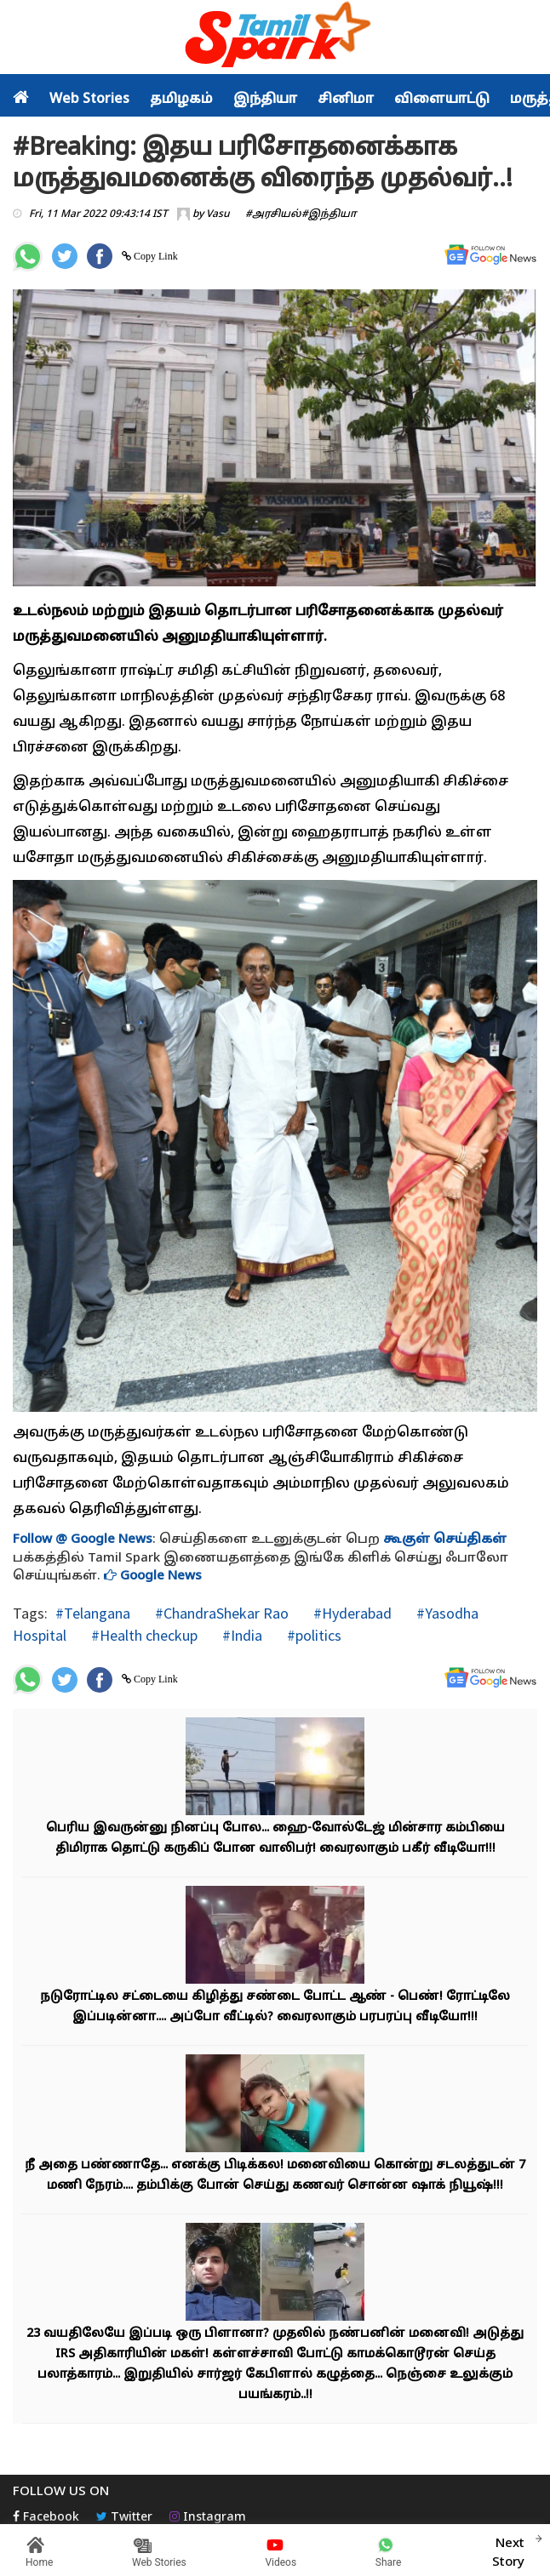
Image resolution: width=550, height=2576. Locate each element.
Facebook (46, 2517)
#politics (312, 1635)
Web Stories (89, 99)
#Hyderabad (351, 1613)
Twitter (124, 2517)
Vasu (218, 214)
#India (240, 1635)
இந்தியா (265, 99)
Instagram (207, 2517)
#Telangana (92, 1613)
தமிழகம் (181, 99)
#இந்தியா (329, 214)
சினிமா (346, 99)
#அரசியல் (273, 214)
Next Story (508, 2550)
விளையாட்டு (442, 99)
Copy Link (154, 256)
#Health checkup (143, 1635)
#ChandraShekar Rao (220, 1613)
